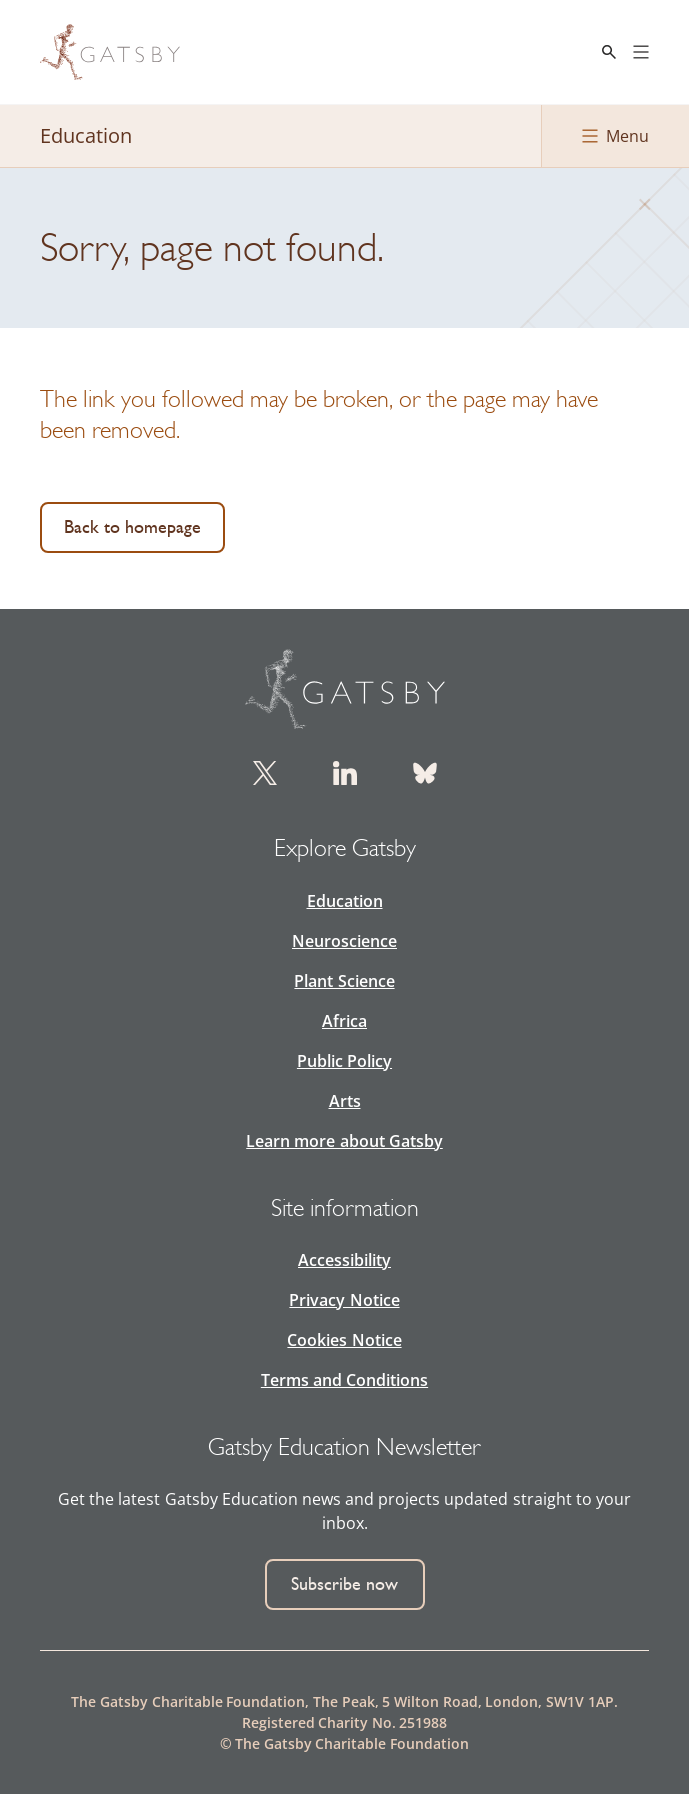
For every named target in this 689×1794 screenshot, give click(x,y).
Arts (345, 1101)
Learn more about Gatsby (344, 1141)
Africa (344, 1021)
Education (345, 901)
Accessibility (344, 1260)
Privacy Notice (344, 1300)
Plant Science (344, 981)
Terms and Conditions (344, 1380)
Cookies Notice (344, 1340)
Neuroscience (344, 941)
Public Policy (344, 1061)
